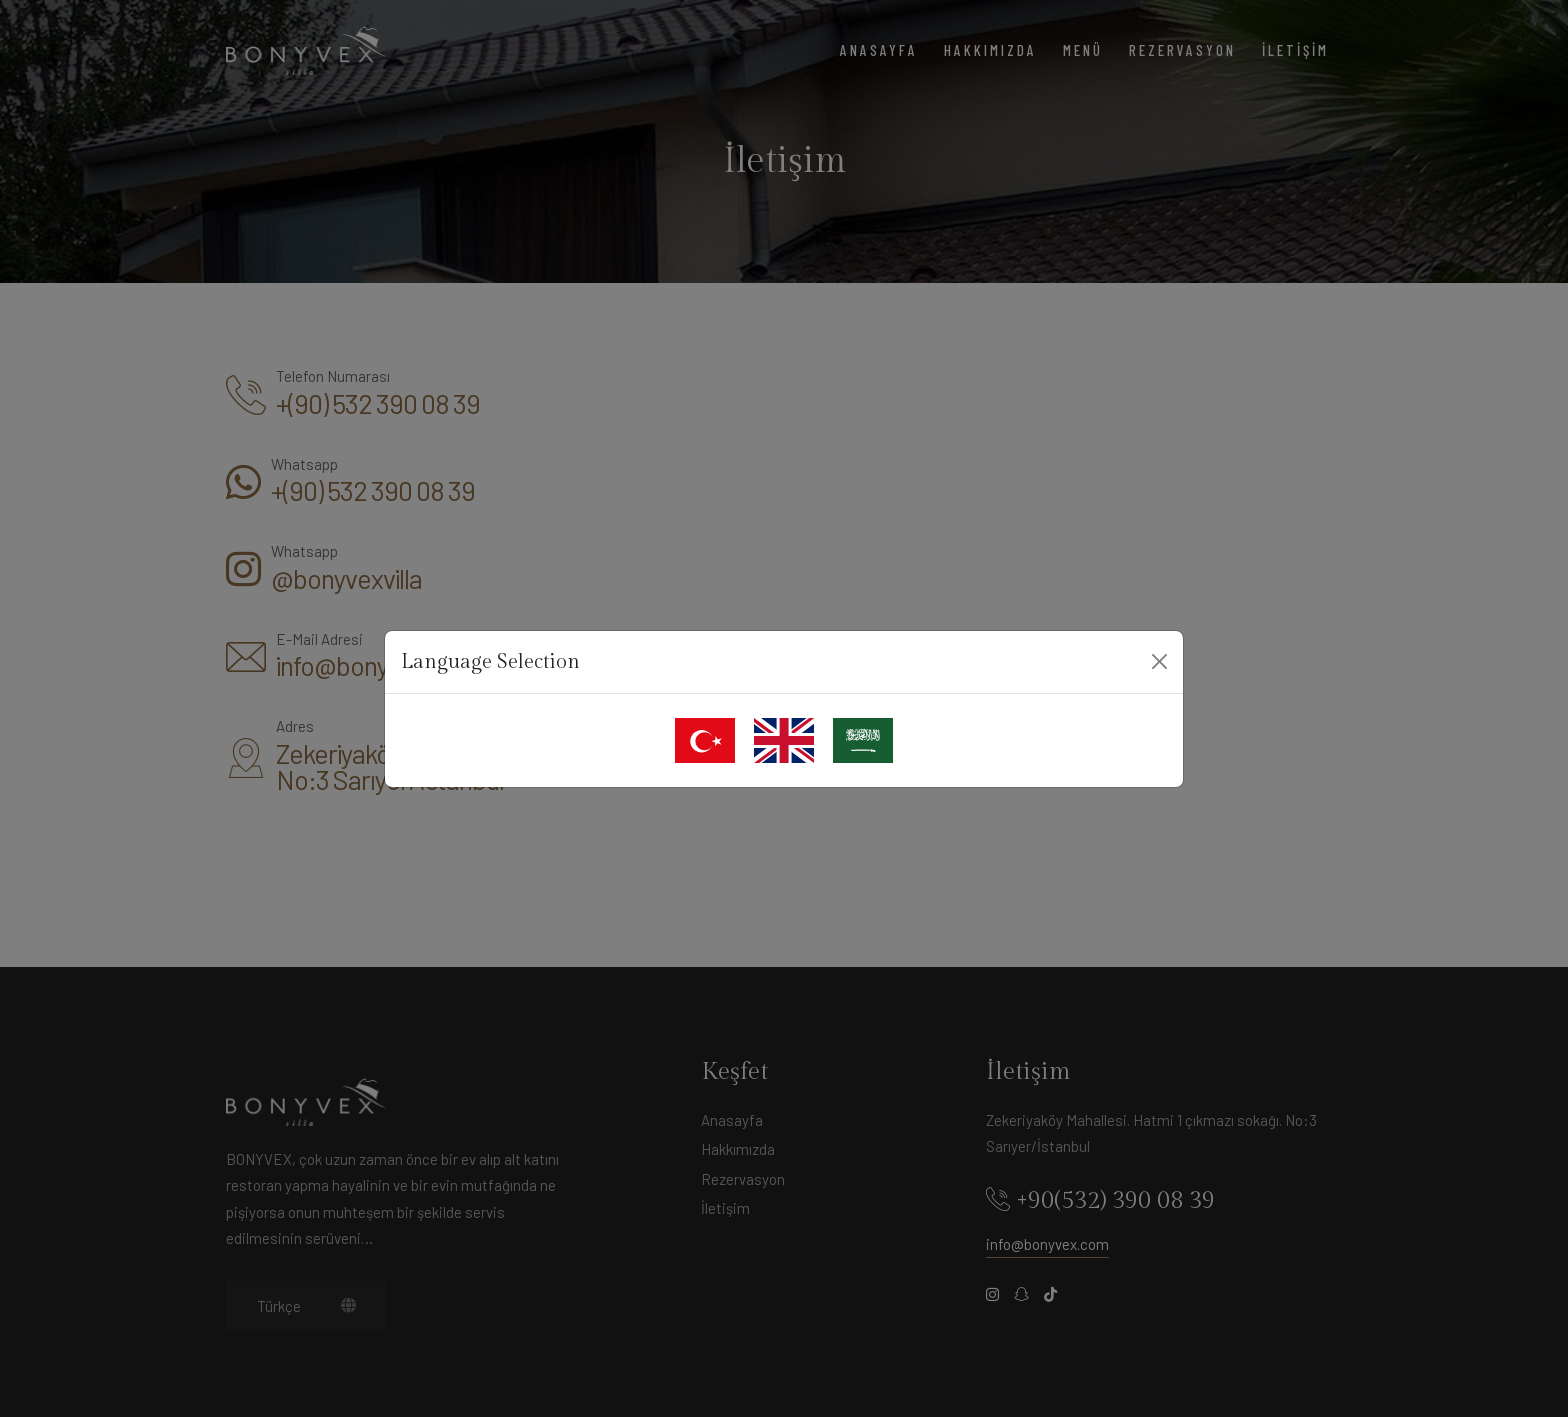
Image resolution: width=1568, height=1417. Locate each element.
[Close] (1159, 661)
